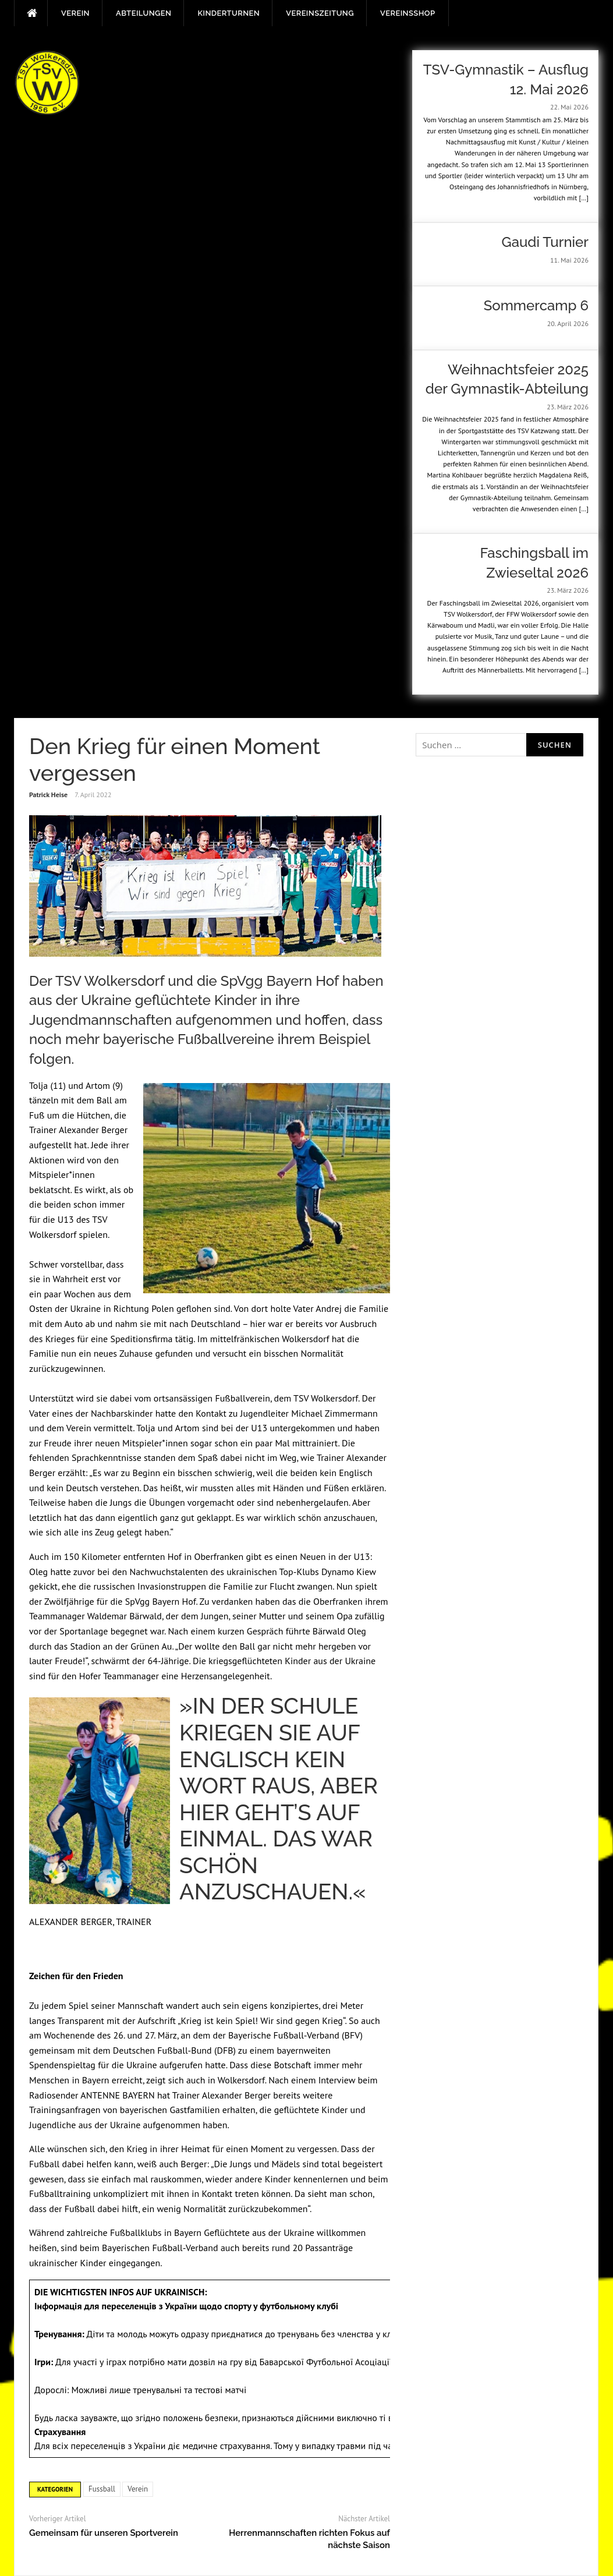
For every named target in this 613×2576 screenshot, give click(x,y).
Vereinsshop (407, 13)
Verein (75, 13)
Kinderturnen (228, 13)
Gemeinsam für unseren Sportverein (103, 2533)
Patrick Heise (48, 794)
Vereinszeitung (320, 13)
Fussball (101, 2489)
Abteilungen (143, 13)
